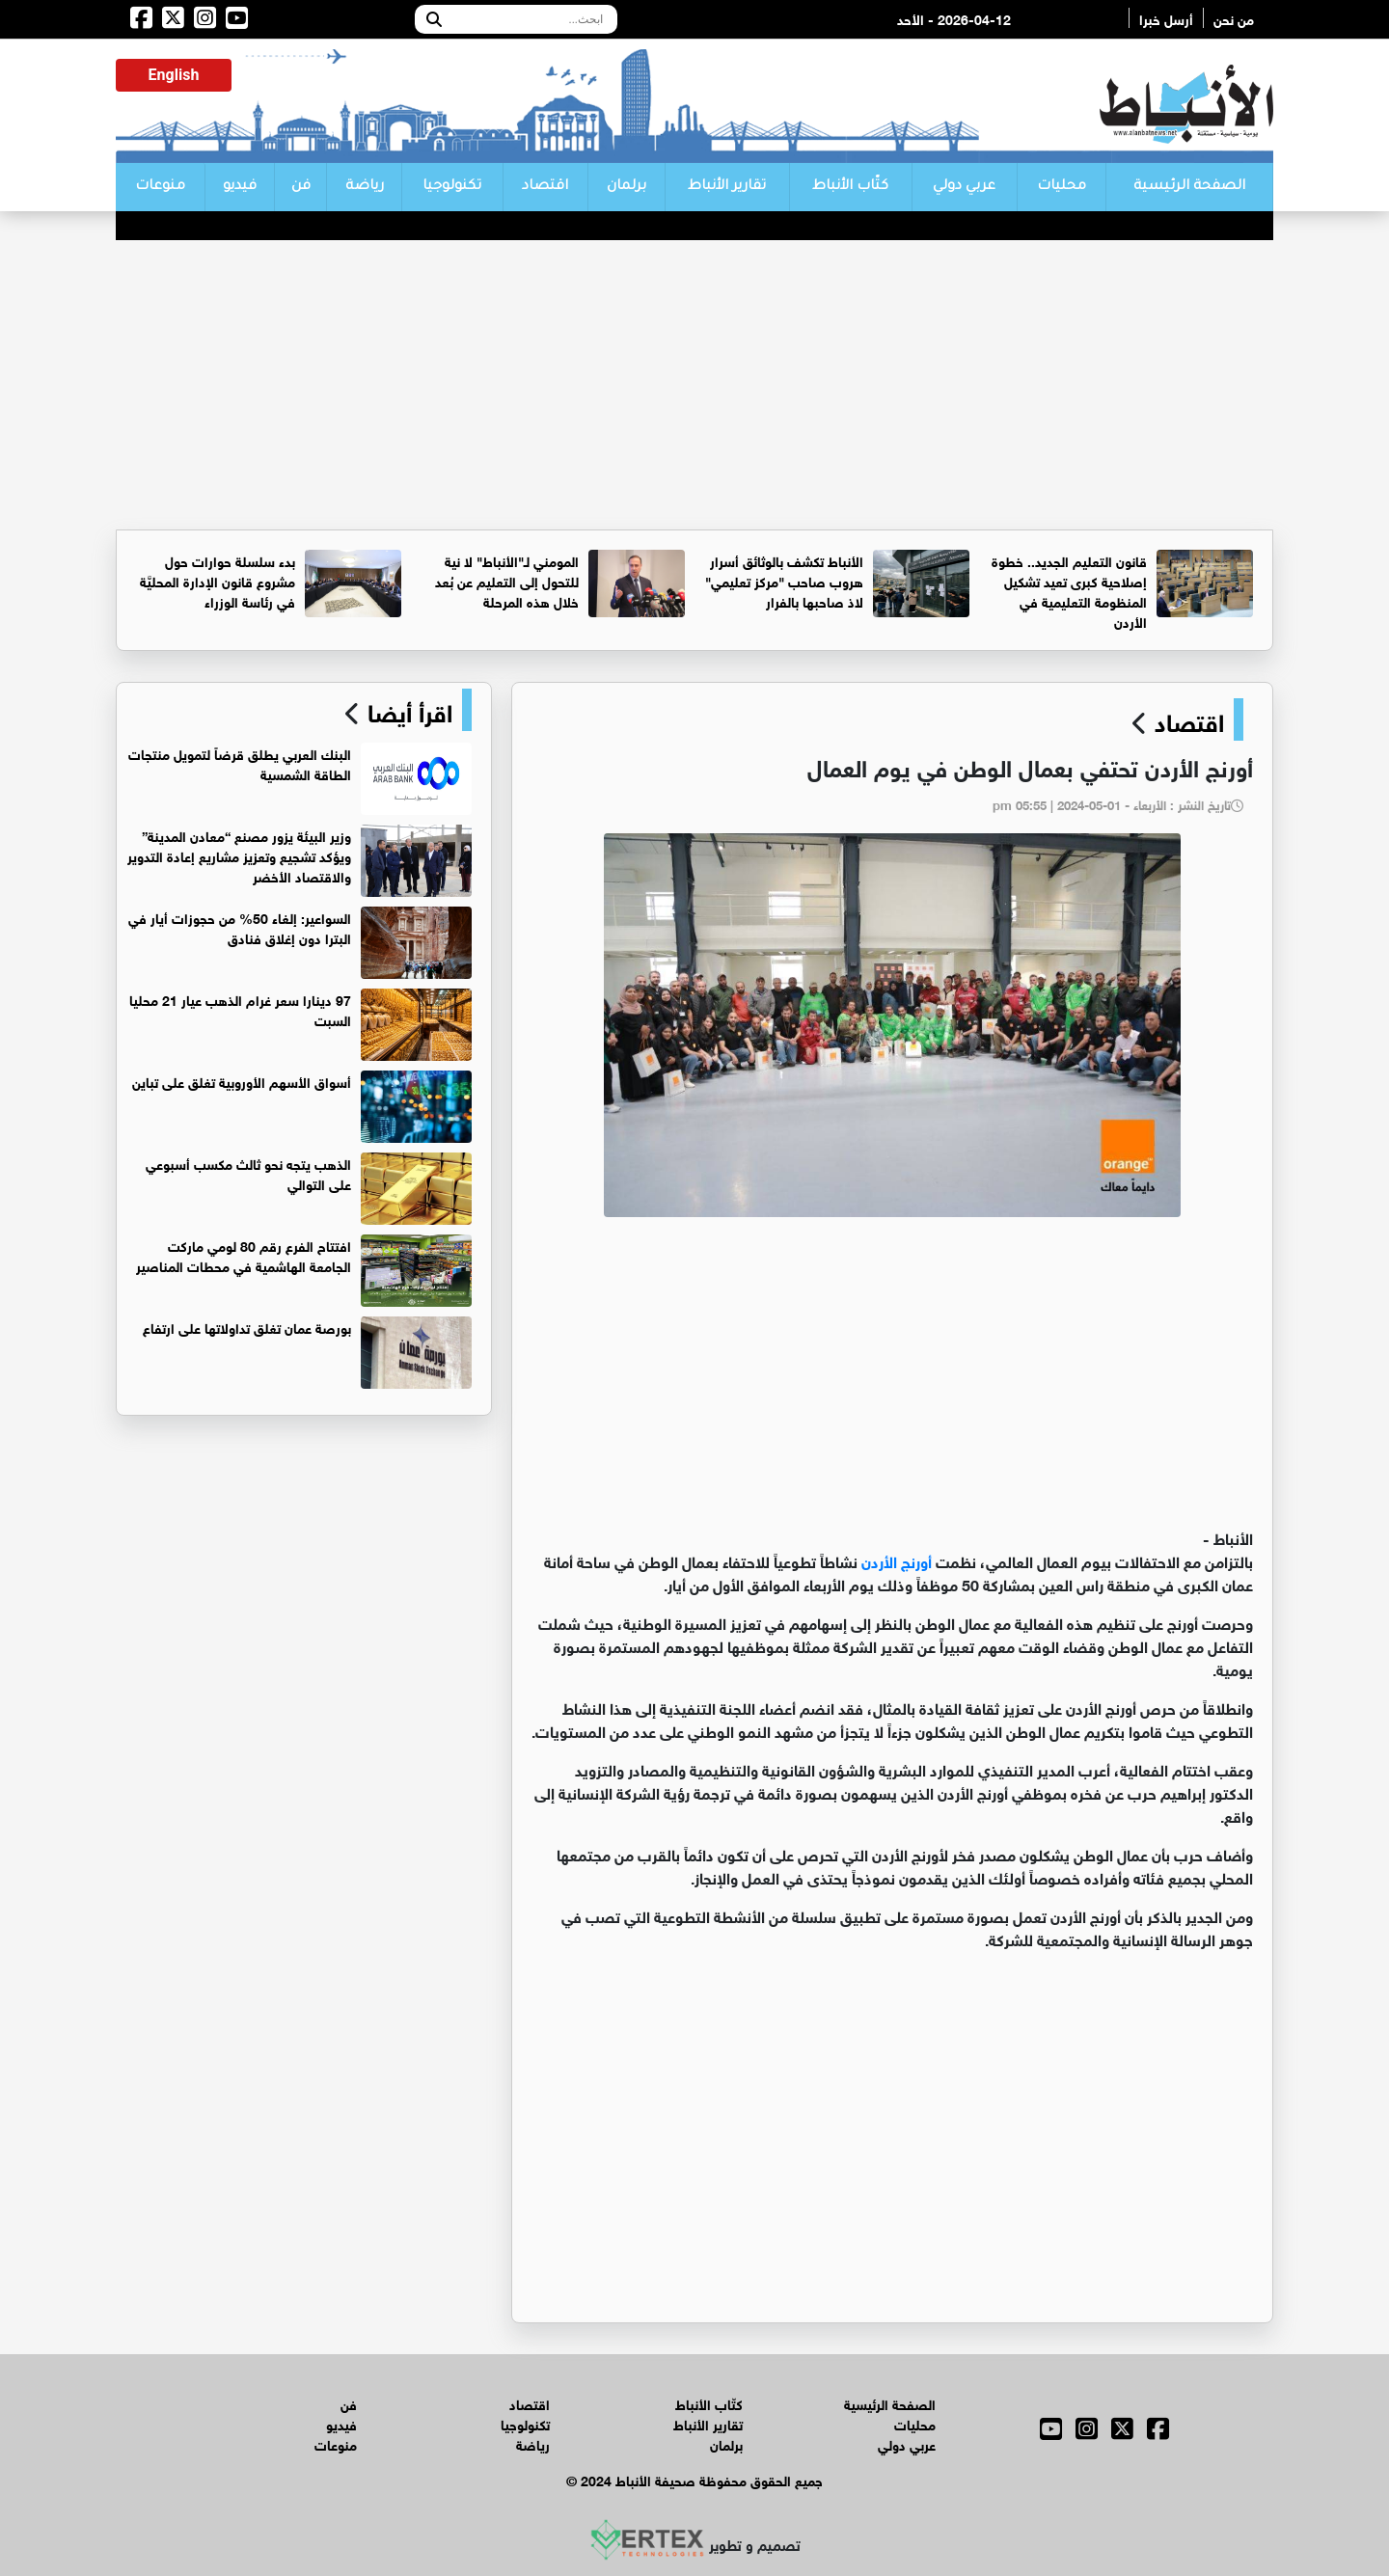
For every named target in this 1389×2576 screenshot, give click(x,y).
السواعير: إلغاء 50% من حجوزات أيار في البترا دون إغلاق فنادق (239, 927)
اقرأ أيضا (406, 710)
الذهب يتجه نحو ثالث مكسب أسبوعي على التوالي (248, 1173)
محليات (1061, 187)
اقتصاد (545, 187)
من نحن (1233, 18)
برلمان (626, 187)
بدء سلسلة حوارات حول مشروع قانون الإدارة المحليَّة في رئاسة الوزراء (217, 580)
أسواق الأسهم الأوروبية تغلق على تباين (241, 1081)
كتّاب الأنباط (850, 187)
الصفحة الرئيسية (1189, 187)
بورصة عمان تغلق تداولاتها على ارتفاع (247, 1327)
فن (301, 187)
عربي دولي (964, 187)
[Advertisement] (694, 385)
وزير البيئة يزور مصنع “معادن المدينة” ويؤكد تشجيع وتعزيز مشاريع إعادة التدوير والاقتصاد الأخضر (239, 855)
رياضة (364, 187)
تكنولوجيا (451, 187)
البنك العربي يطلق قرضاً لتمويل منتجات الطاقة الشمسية (239, 763)
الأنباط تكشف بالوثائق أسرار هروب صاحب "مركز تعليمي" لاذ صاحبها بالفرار (784, 580)
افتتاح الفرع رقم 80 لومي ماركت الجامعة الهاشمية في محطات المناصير (243, 1255)
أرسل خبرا (1166, 18)
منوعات (160, 187)
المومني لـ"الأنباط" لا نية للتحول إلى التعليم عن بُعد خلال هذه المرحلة (507, 580)
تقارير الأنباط (727, 187)
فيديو (240, 187)
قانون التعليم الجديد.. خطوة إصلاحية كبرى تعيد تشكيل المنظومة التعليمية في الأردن (1069, 590)
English (174, 75)
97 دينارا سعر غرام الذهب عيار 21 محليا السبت (240, 1009)
